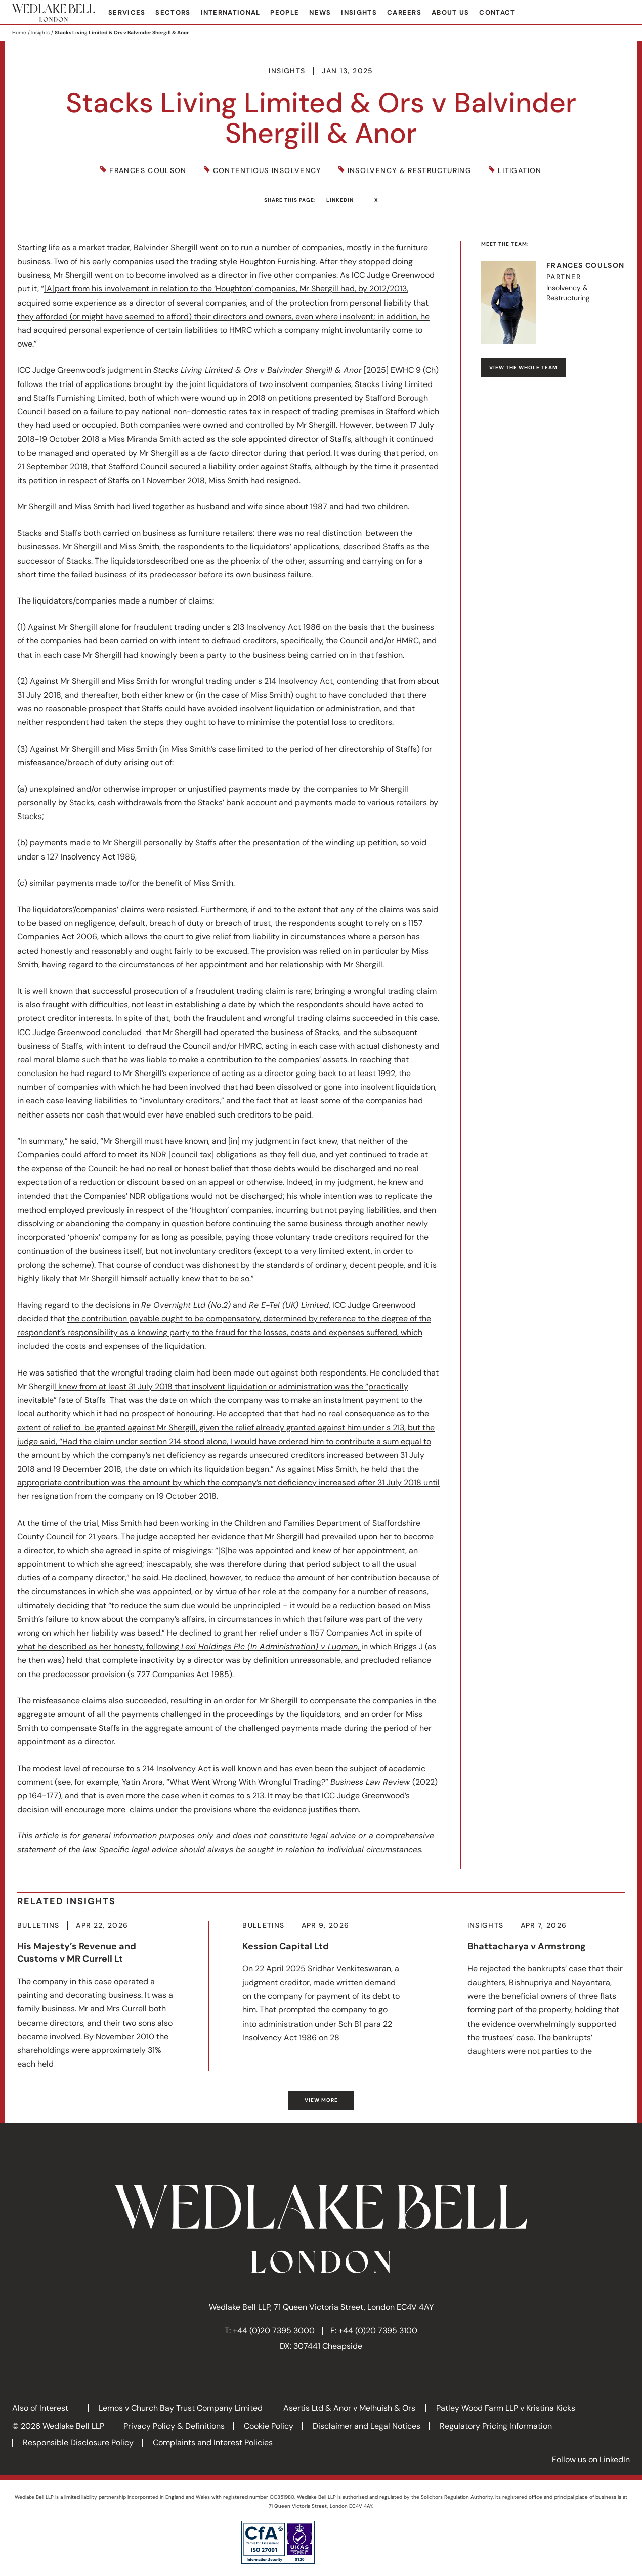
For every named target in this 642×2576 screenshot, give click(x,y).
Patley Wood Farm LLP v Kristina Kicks (505, 2407)
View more (321, 2100)
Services (126, 12)
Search (622, 13)
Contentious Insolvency (267, 170)
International (231, 12)
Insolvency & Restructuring (410, 170)
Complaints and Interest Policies (213, 2442)
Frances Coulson (147, 170)
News (320, 12)
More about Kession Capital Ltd (321, 1982)
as (205, 275)
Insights (358, 12)
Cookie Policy (268, 2426)
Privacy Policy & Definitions (174, 2426)
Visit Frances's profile (553, 302)
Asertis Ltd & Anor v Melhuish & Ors (349, 2407)
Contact (497, 12)
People (284, 12)
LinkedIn (340, 200)
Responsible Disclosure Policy (78, 2442)
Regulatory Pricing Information (496, 2426)
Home (19, 32)
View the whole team (523, 367)
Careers (404, 12)
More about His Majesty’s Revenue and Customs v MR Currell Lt (96, 1996)
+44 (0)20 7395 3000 (274, 2330)
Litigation (520, 170)
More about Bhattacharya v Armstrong (546, 1989)
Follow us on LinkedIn (591, 2459)
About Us (450, 12)
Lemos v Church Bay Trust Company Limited (181, 2407)
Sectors (172, 12)
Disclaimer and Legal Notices (366, 2426)
